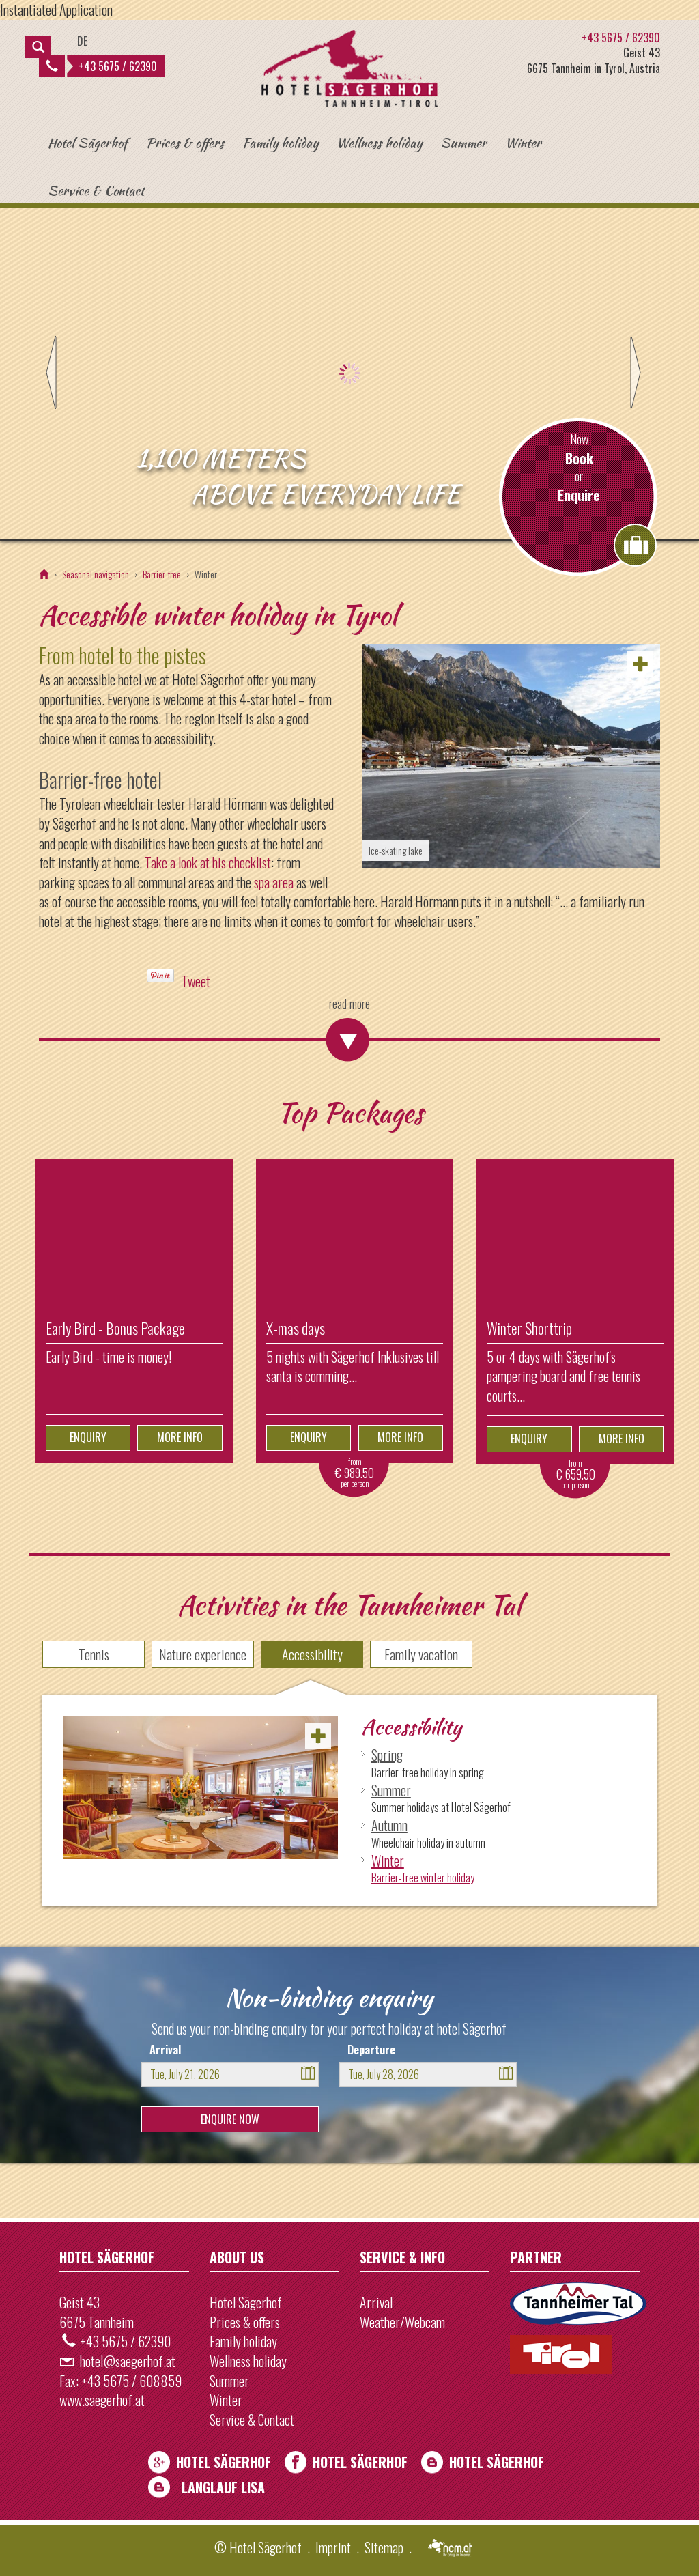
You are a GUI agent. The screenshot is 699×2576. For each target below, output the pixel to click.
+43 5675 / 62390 (101, 66)
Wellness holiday (379, 142)
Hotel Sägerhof (88, 142)
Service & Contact (96, 190)
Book (579, 458)
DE (82, 41)
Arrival (165, 2049)
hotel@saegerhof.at (127, 2361)
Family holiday (280, 142)
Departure (371, 2049)
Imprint (333, 2547)
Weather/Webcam (402, 2322)
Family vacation (421, 1654)
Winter (523, 142)
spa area (274, 882)
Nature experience (202, 1654)
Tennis (94, 1654)
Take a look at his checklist (208, 862)
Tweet (196, 981)
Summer (463, 142)
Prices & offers (185, 142)
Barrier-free (162, 574)
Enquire (579, 495)
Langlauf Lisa (223, 2487)
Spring (387, 1754)
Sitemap (384, 2547)
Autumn (389, 1825)
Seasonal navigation (95, 574)
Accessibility (312, 1654)
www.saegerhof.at (102, 2400)
